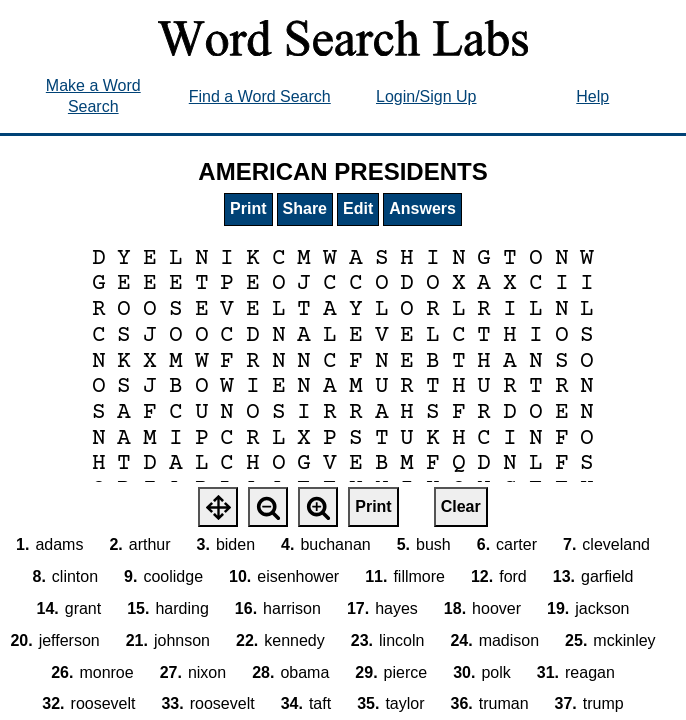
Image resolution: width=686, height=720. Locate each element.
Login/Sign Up (426, 96)
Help (592, 96)
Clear (461, 506)
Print (248, 208)
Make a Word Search (93, 96)
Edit (358, 208)
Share (305, 208)
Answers (422, 208)
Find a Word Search (260, 96)
